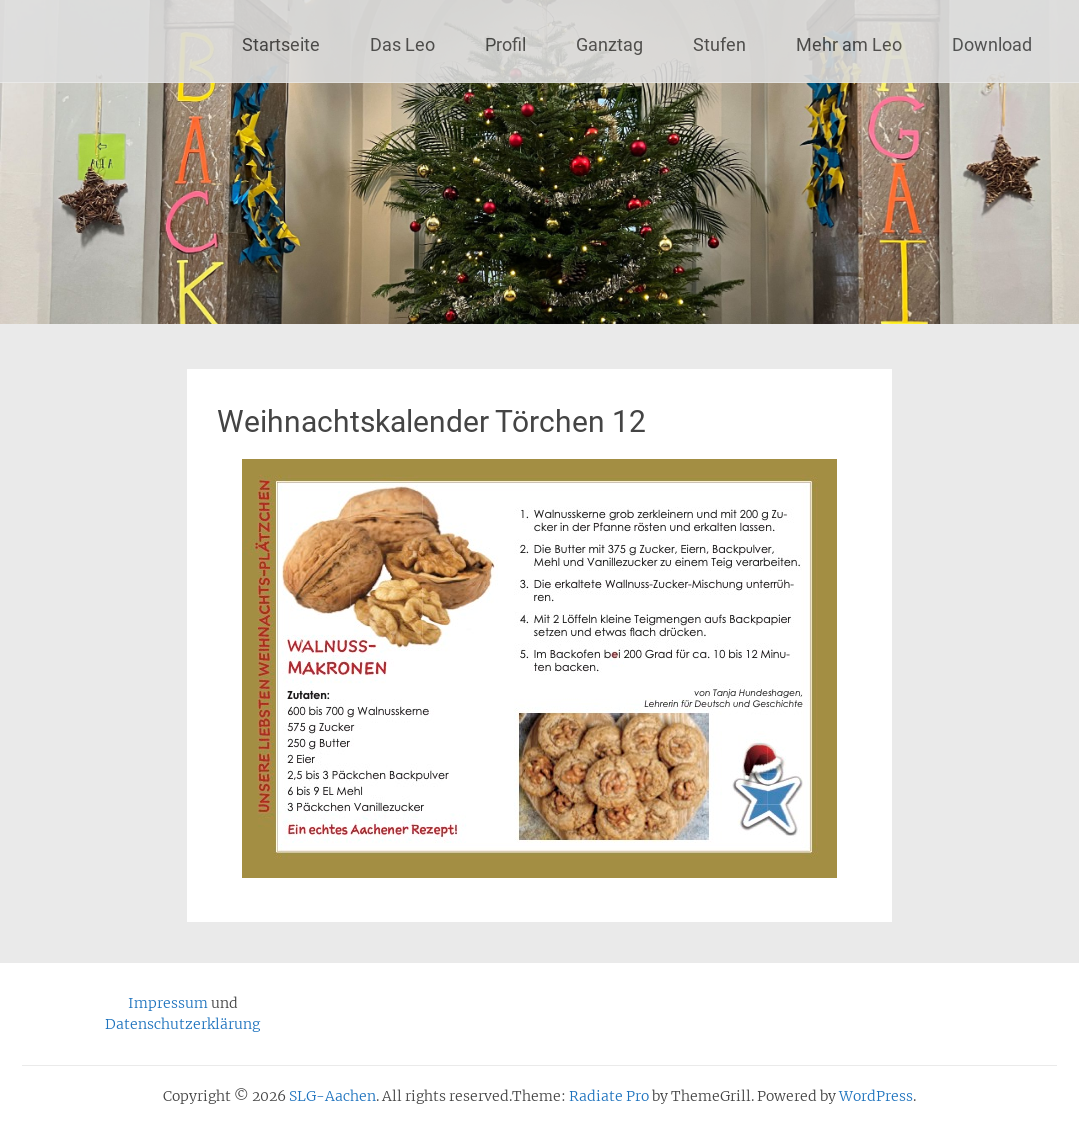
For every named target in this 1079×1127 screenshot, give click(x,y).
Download (992, 44)
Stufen (719, 44)
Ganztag (609, 44)
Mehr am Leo (849, 44)
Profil (505, 44)
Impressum (168, 1003)
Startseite (281, 44)
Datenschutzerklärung (182, 1024)
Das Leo (402, 44)
